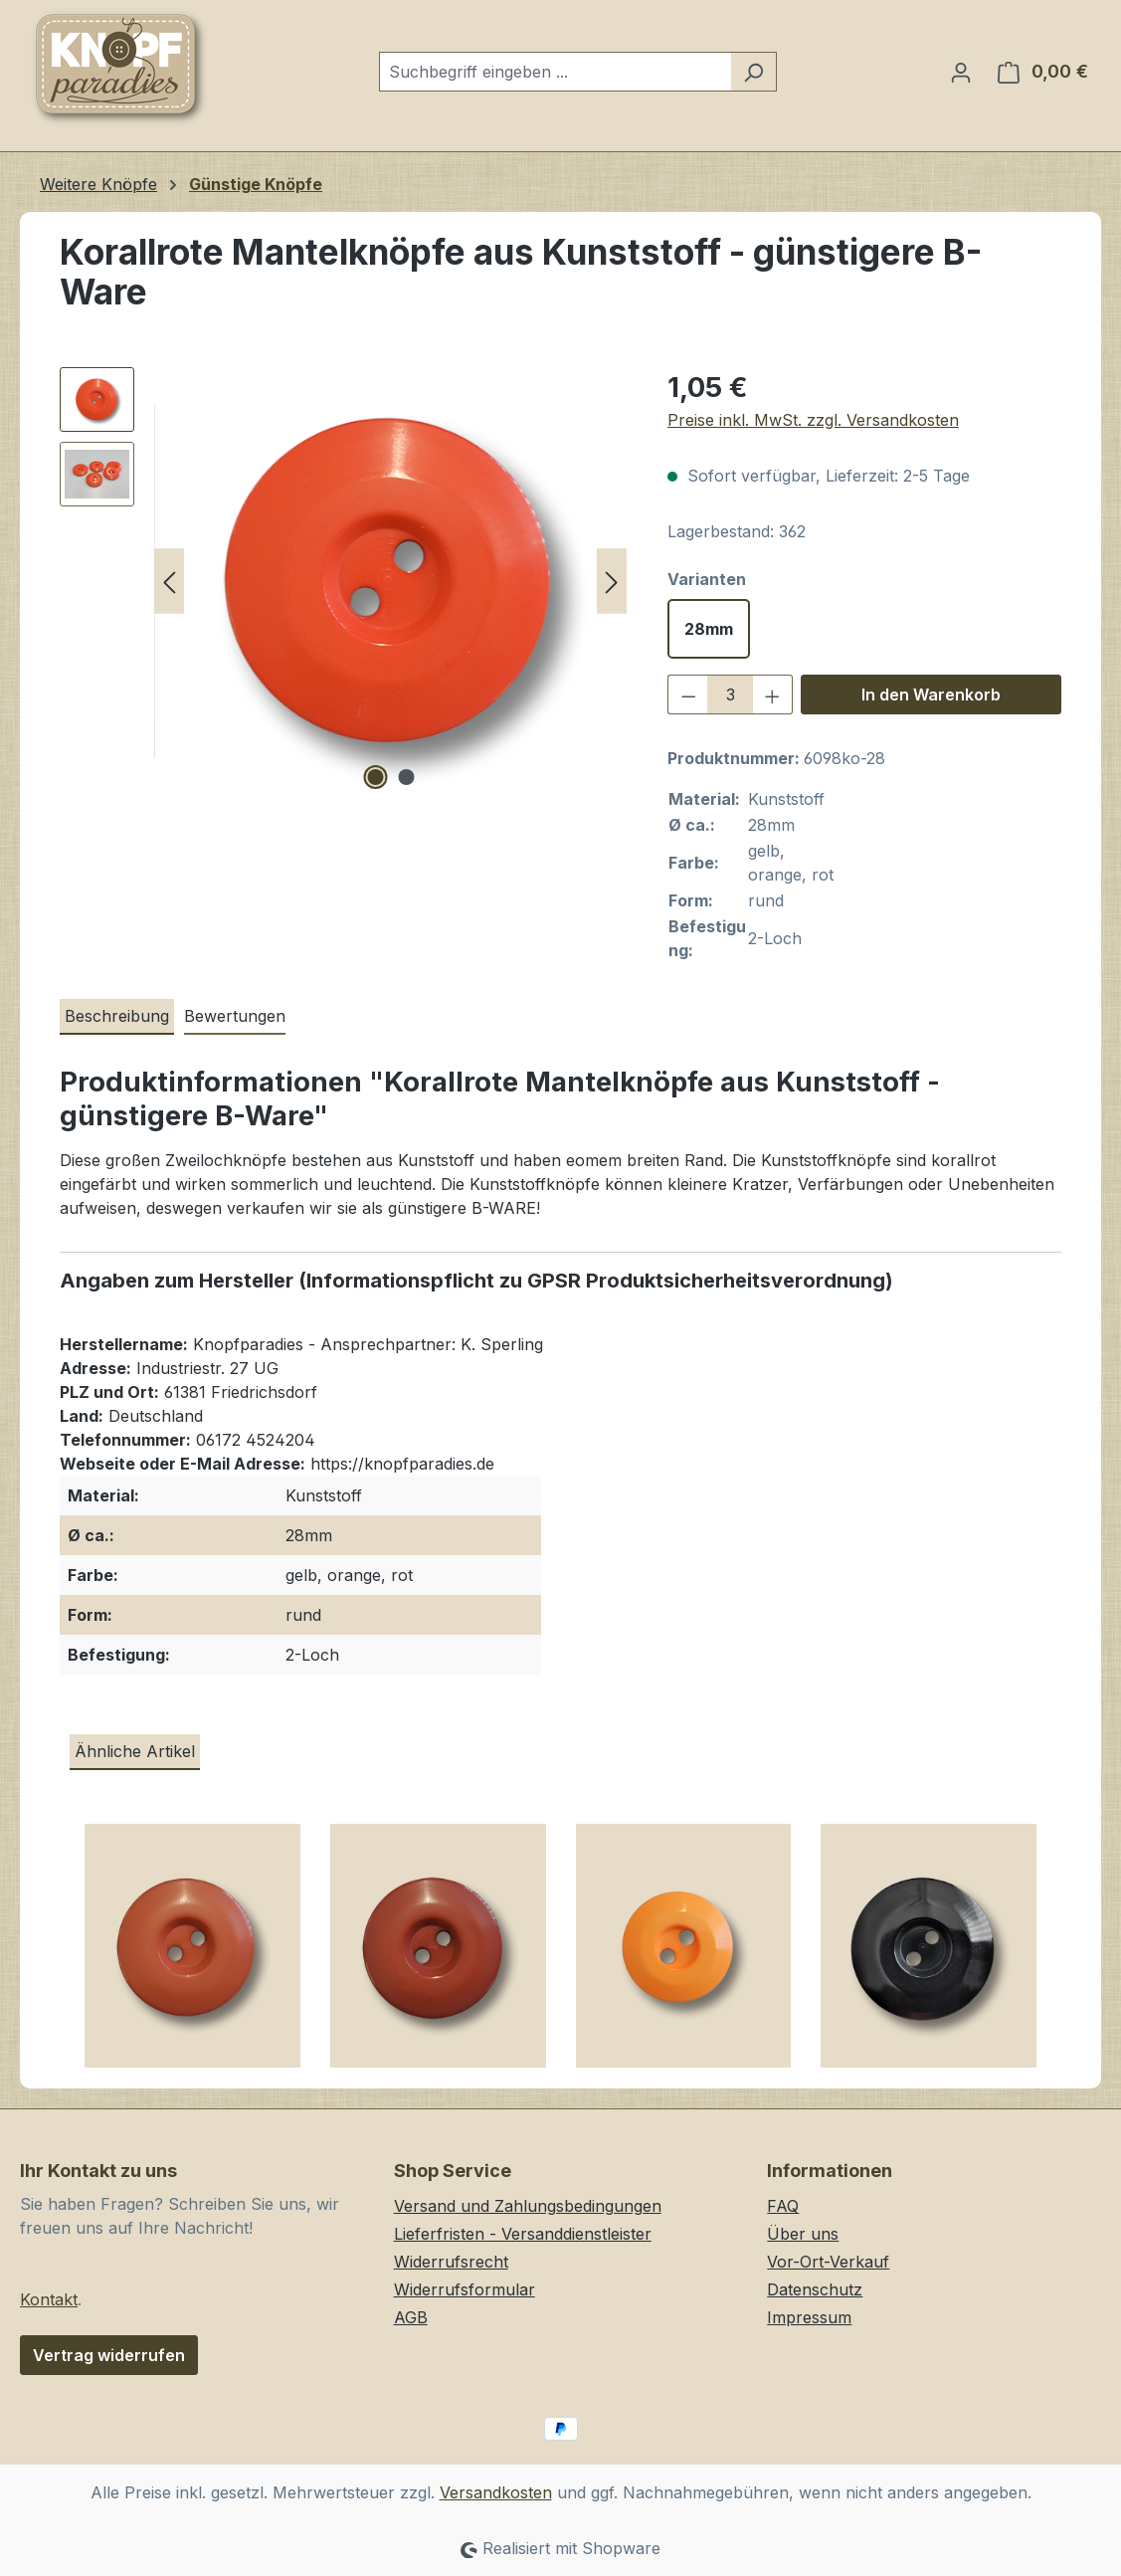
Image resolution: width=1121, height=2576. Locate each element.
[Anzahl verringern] (688, 694)
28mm (708, 629)
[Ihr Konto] (961, 72)
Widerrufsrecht (451, 2262)
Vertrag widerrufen (109, 2355)
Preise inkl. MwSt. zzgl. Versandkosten (813, 420)
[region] (344, 581)
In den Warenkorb (931, 694)
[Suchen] (753, 72)
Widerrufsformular (464, 2289)
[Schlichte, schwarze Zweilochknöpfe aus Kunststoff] (928, 1953)
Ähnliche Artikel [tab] (135, 1751)
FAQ (783, 2206)
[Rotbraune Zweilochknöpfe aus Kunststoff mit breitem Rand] (438, 1953)
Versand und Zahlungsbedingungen (527, 2206)
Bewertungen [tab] (234, 1016)
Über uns (803, 2234)
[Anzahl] (730, 694)
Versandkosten (496, 2492)
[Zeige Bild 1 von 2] (375, 777)
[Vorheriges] (169, 581)
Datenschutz (814, 2289)
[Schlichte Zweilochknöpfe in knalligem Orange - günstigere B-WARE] (684, 1953)
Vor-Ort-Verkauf (828, 2262)
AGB (411, 2317)
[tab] (117, 1017)
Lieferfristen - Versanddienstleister (523, 2234)
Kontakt (49, 2299)
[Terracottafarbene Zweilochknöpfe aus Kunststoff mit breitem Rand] (192, 1953)
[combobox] (555, 72)
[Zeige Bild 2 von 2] (406, 777)
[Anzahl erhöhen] (773, 694)
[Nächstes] (612, 581)
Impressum (809, 2317)
